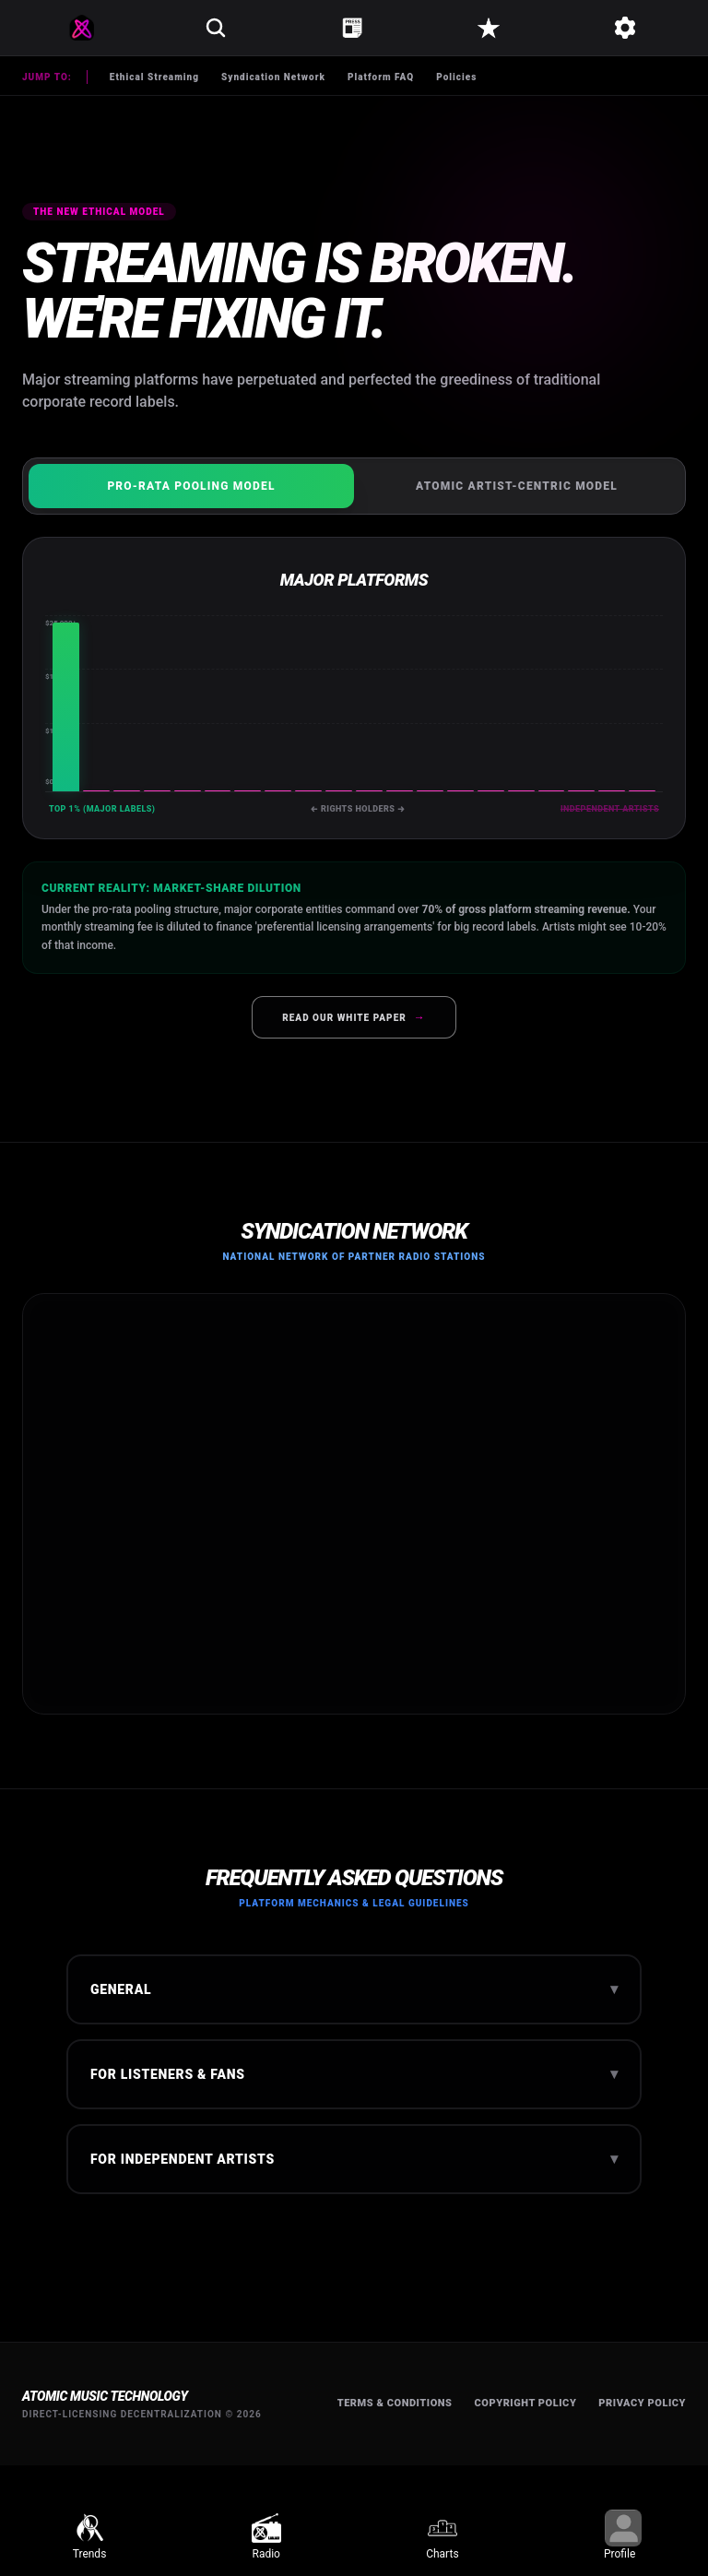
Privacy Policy (642, 2403)
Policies (456, 77)
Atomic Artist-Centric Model (517, 486)
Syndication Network (273, 77)
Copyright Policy (526, 2403)
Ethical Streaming (154, 77)
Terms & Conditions (395, 2403)
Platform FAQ (381, 77)
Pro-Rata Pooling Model (191, 486)
